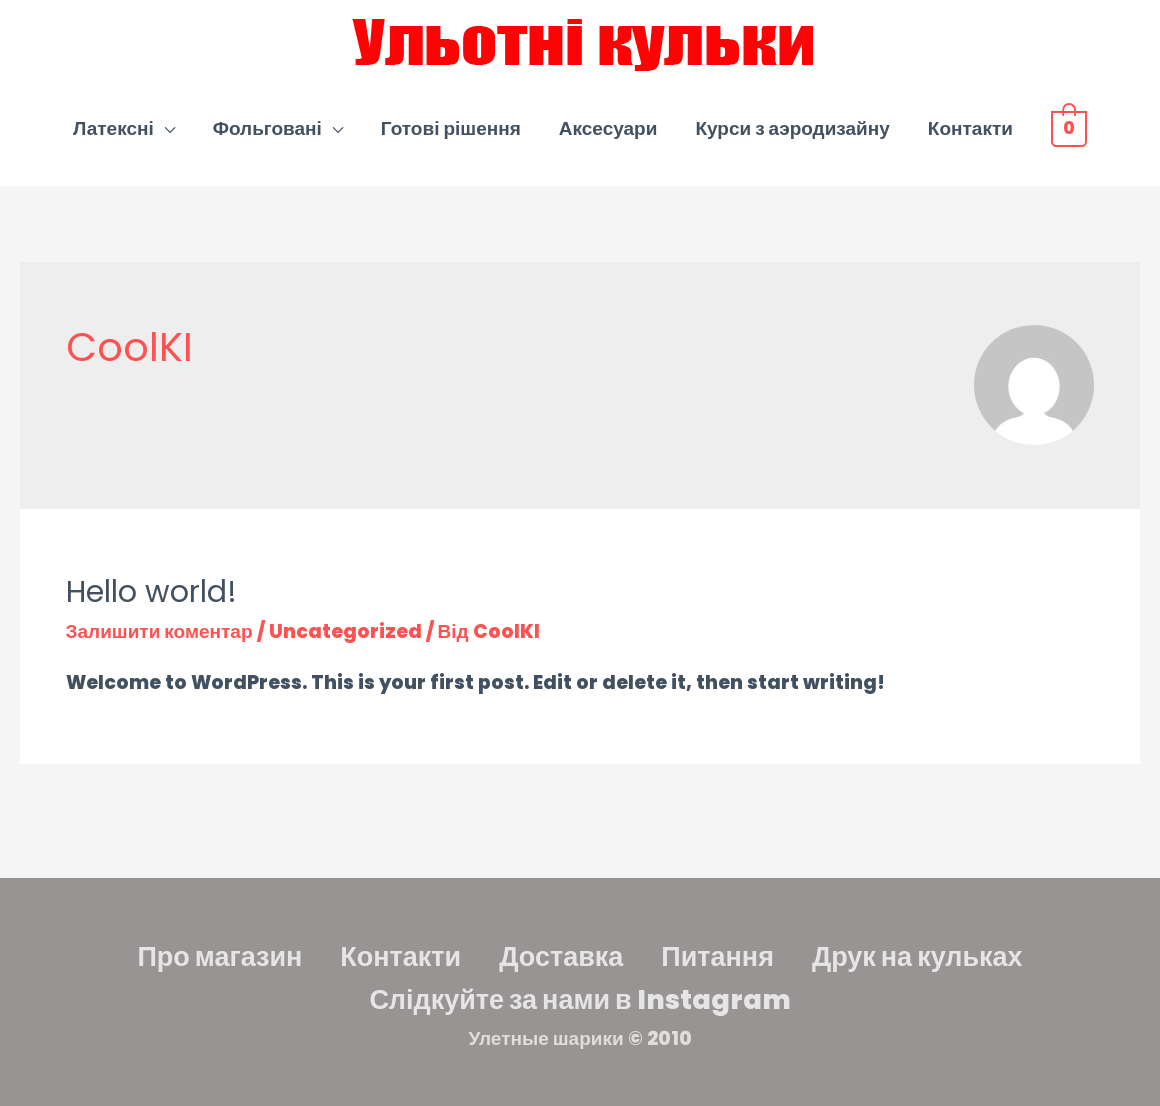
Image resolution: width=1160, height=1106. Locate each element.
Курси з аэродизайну (793, 128)
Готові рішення (452, 128)
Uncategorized (345, 631)
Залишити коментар (159, 631)
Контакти (971, 128)
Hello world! (151, 592)
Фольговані (268, 128)
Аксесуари (609, 128)
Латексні (114, 128)
